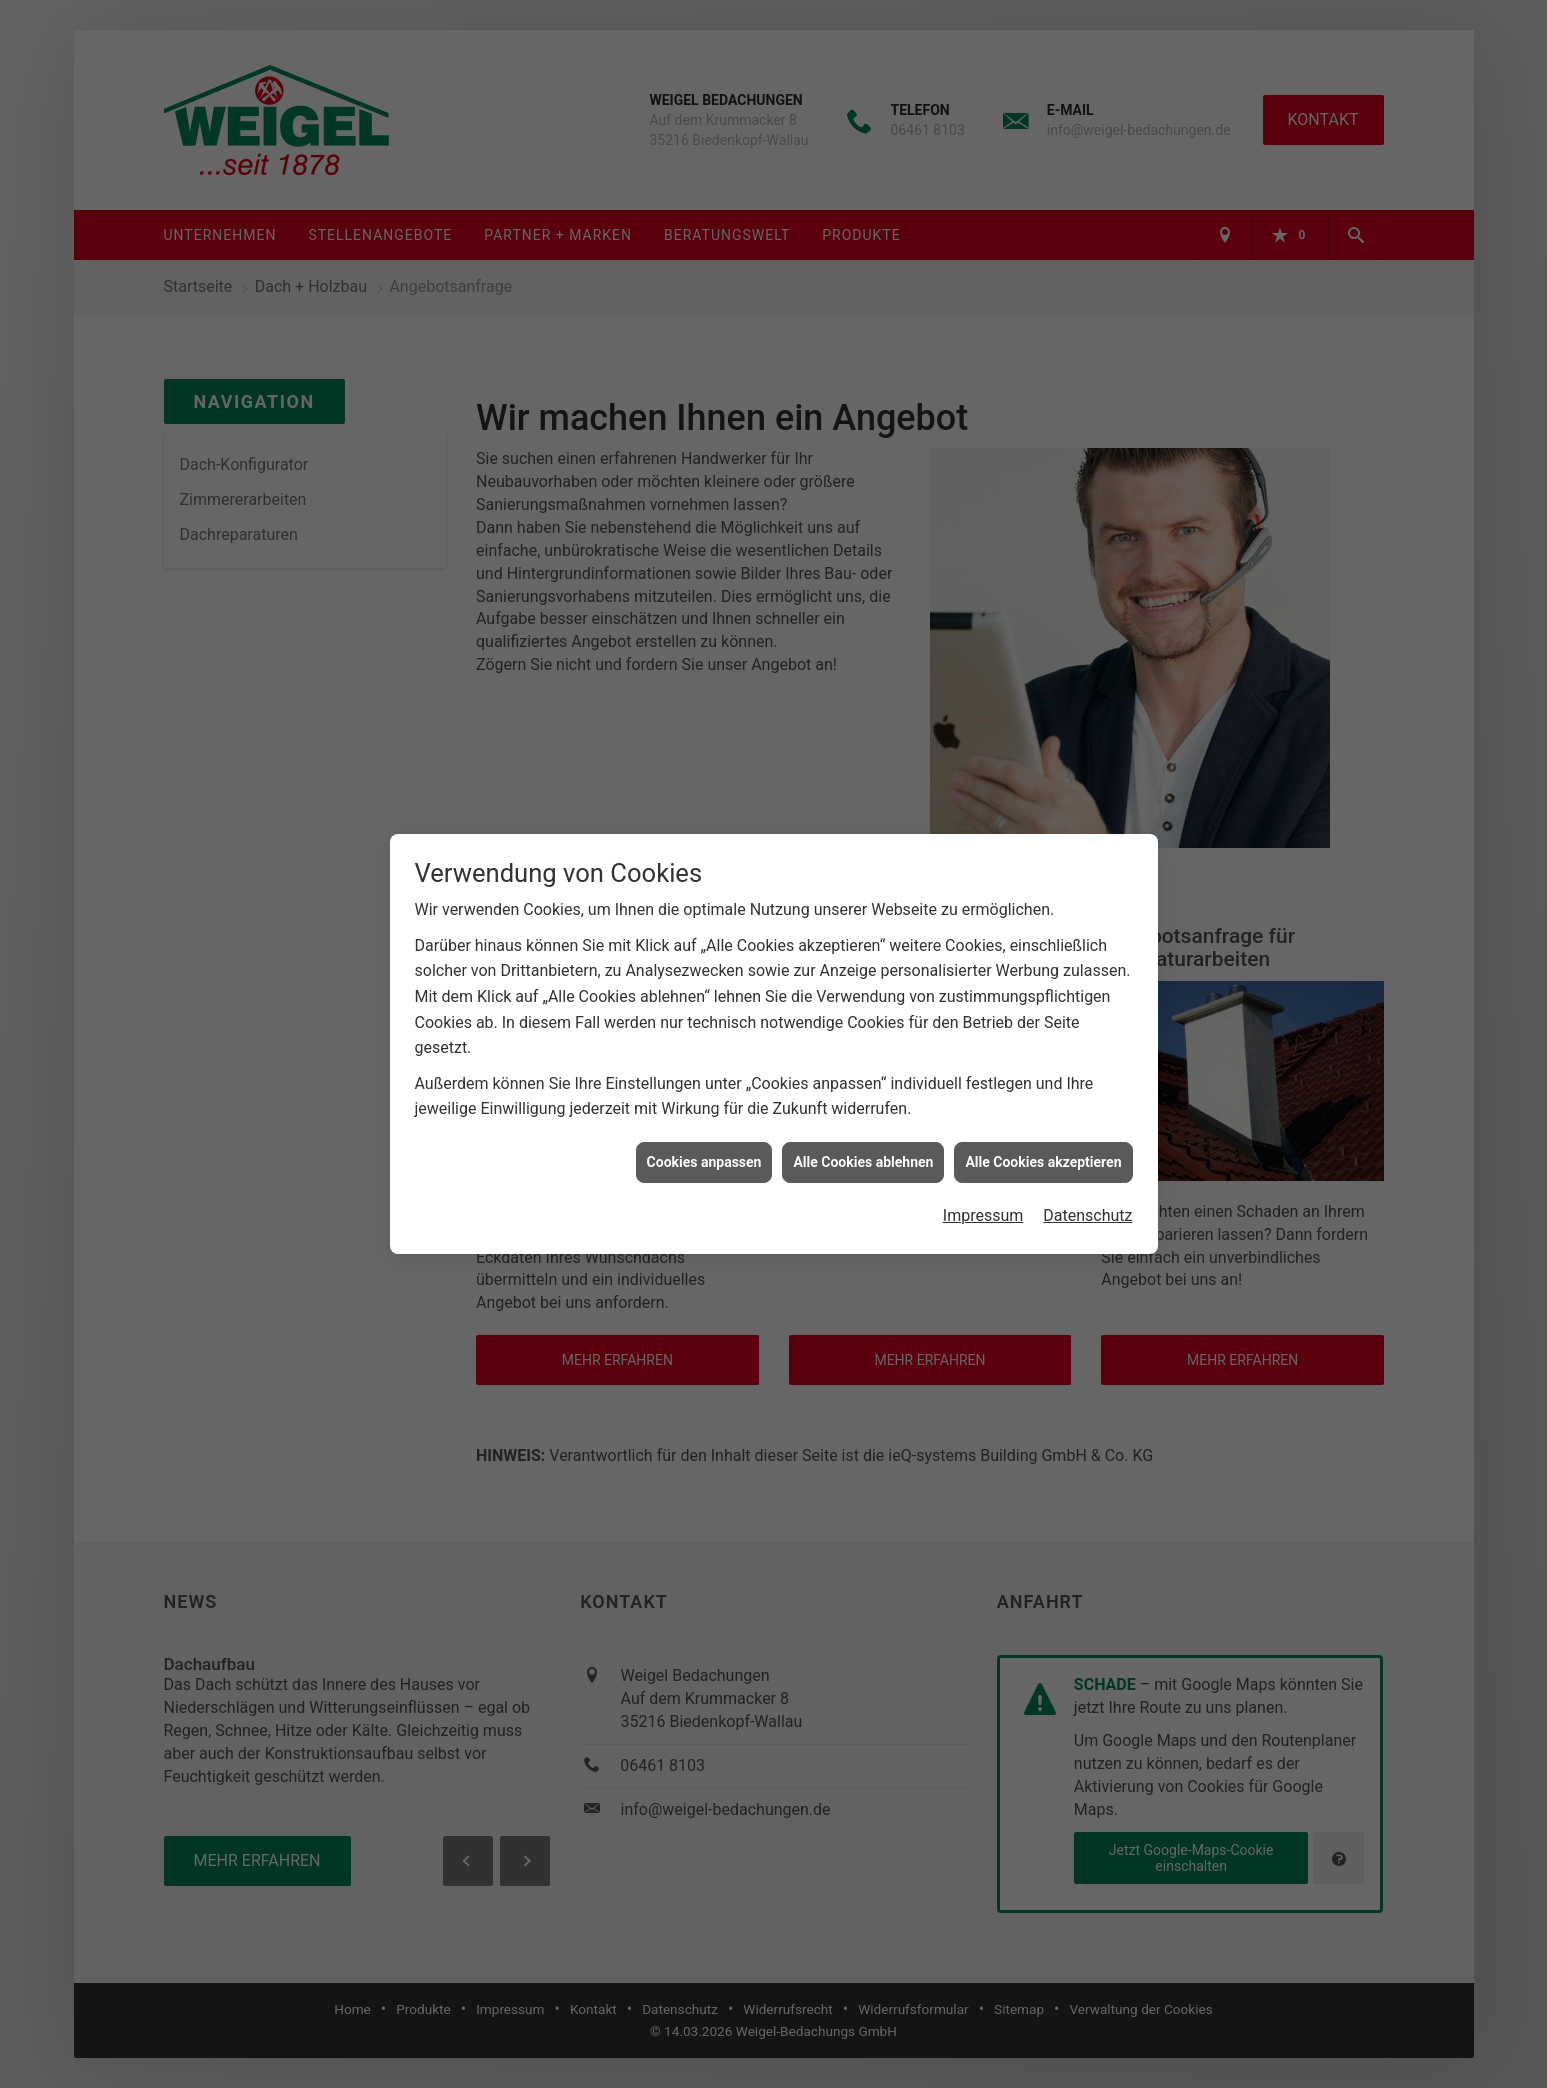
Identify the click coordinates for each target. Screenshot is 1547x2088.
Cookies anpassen (704, 1095)
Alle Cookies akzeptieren (1043, 1095)
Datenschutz (1087, 1148)
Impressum (983, 1148)
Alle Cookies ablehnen (863, 1095)
